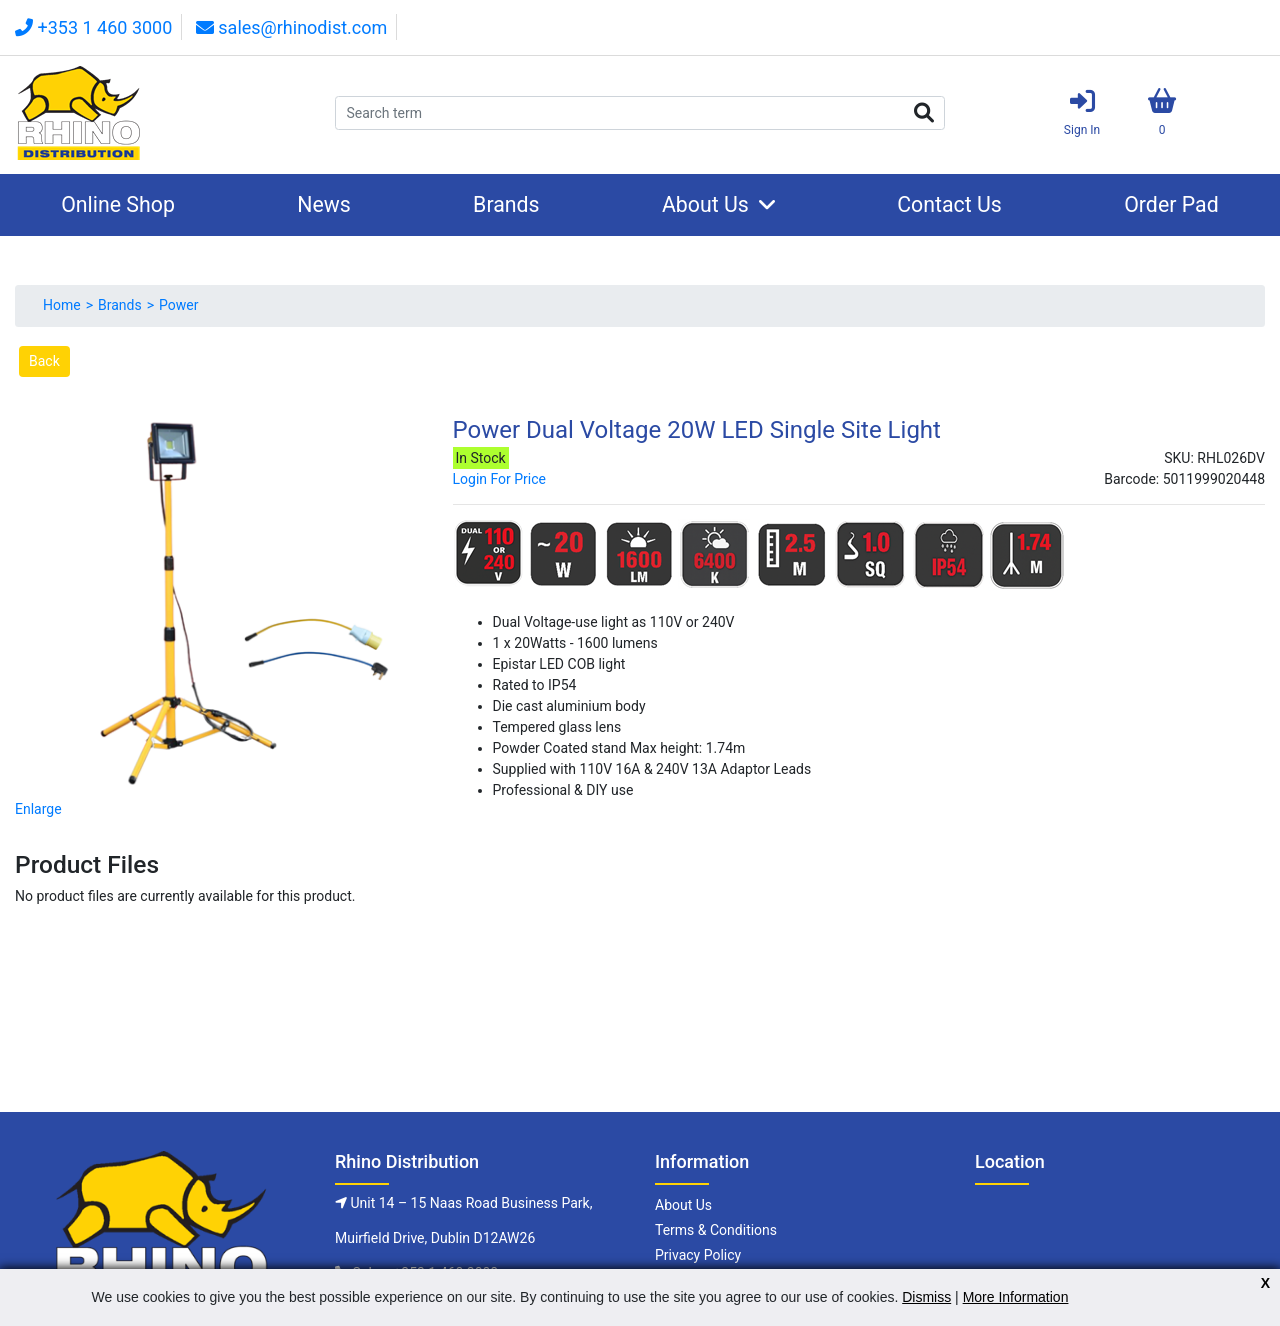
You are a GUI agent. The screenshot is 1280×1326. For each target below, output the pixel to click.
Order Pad (1171, 204)
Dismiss (926, 1297)
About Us (705, 204)
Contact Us (949, 204)
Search (924, 113)
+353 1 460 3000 (93, 27)
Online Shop (118, 204)
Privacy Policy (698, 1255)
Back (44, 361)
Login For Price (500, 479)
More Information (1016, 1297)
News (324, 204)
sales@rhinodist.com (291, 27)
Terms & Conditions (716, 1230)
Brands (506, 204)
